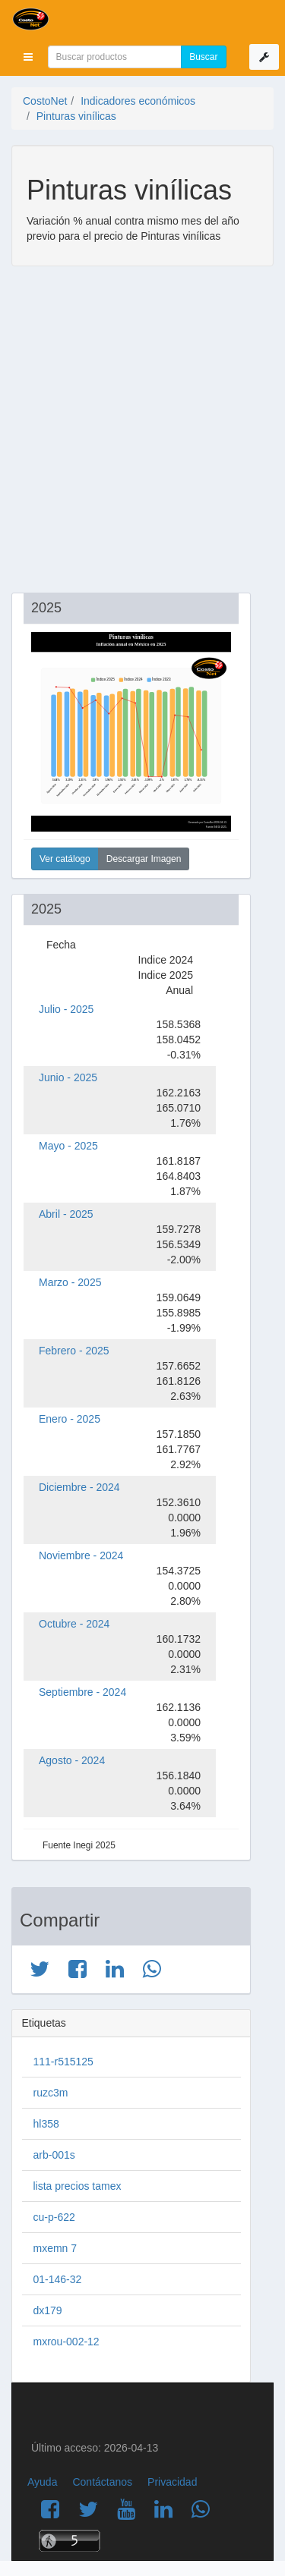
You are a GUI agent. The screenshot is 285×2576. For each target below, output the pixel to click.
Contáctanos (102, 2482)
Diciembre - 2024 (79, 1487)
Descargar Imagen (144, 859)
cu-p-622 (54, 2217)
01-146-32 (57, 2279)
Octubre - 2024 (74, 1624)
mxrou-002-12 (66, 2341)
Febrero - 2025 (74, 1351)
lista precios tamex (77, 2186)
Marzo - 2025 (70, 1282)
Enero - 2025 (69, 1419)
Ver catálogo (65, 859)
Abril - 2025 (66, 1214)
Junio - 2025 (68, 1077)
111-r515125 (63, 2061)
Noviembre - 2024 (81, 1555)
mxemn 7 (55, 2248)
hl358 (46, 2124)
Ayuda (42, 2482)
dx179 (47, 2310)
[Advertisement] (142, 431)
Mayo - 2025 (68, 1146)
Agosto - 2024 (72, 1760)
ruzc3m (50, 2093)
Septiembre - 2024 (82, 1692)
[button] (28, 57)
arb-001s (54, 2155)
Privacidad (172, 2482)
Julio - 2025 (66, 1009)
